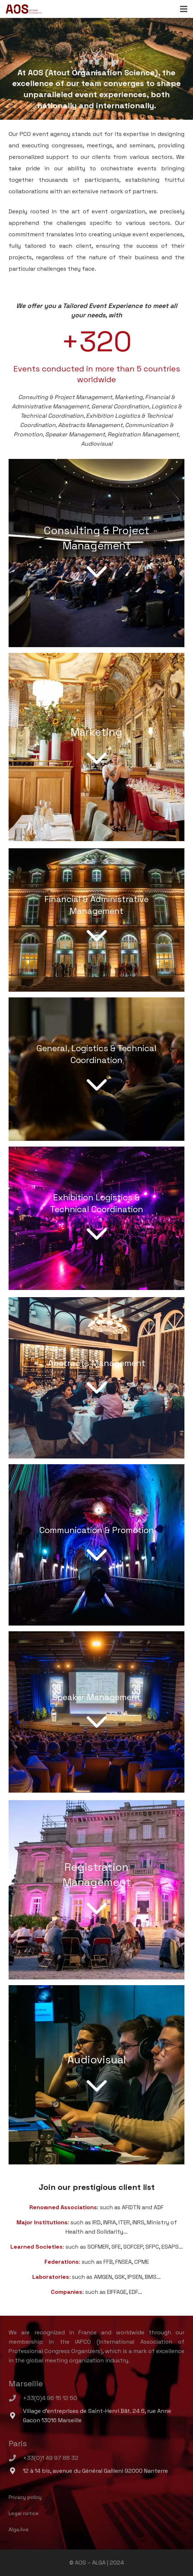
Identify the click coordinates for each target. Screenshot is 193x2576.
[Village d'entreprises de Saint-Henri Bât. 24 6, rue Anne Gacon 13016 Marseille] (16, 2415)
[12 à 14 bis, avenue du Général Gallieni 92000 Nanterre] (16, 2470)
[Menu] (183, 9)
